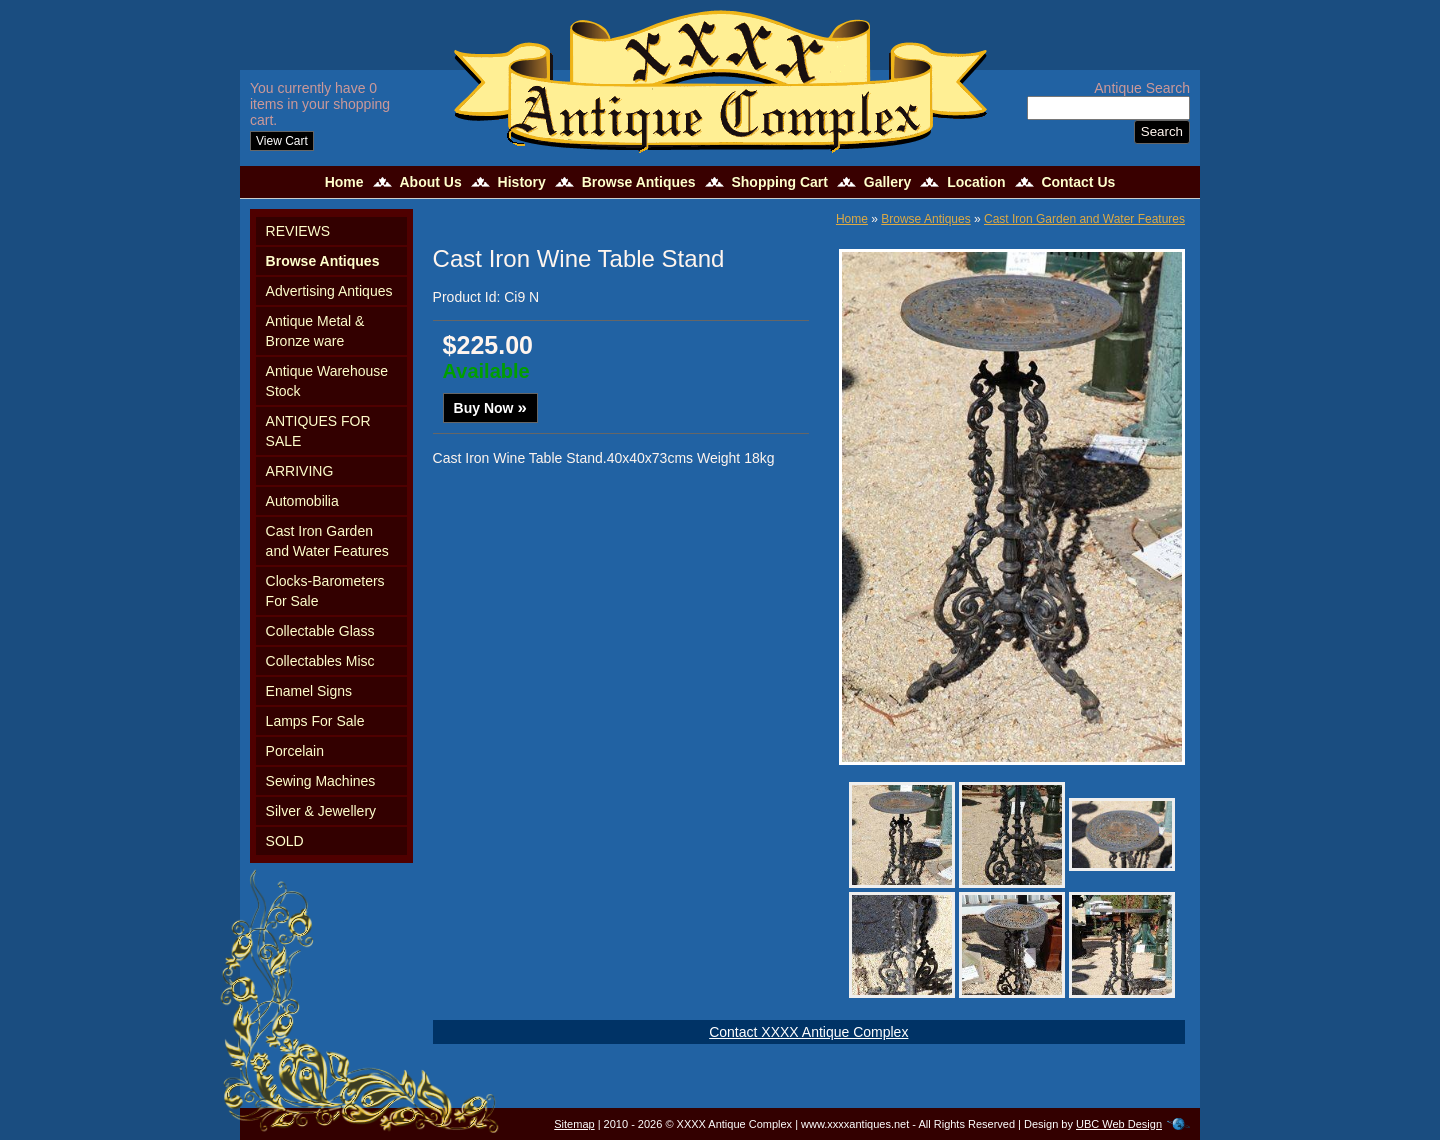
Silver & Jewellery (321, 811)
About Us (430, 182)
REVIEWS (298, 231)
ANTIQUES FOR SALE (318, 431)
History (522, 182)
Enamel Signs (309, 691)
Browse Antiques (639, 182)
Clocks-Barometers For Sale (325, 591)
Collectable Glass (320, 631)
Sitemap (574, 1124)
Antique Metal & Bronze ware (315, 331)
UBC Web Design (1119, 1124)
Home (344, 182)
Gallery (887, 182)
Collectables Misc (320, 661)
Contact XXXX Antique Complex (808, 1032)
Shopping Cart (779, 182)
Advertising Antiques (329, 291)
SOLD (285, 841)
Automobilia (302, 501)
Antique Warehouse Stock (327, 381)
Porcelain (295, 751)
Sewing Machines (321, 781)
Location (976, 182)
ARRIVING (300, 471)
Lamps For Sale (315, 721)
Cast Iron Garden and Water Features (327, 541)
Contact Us (1078, 182)
